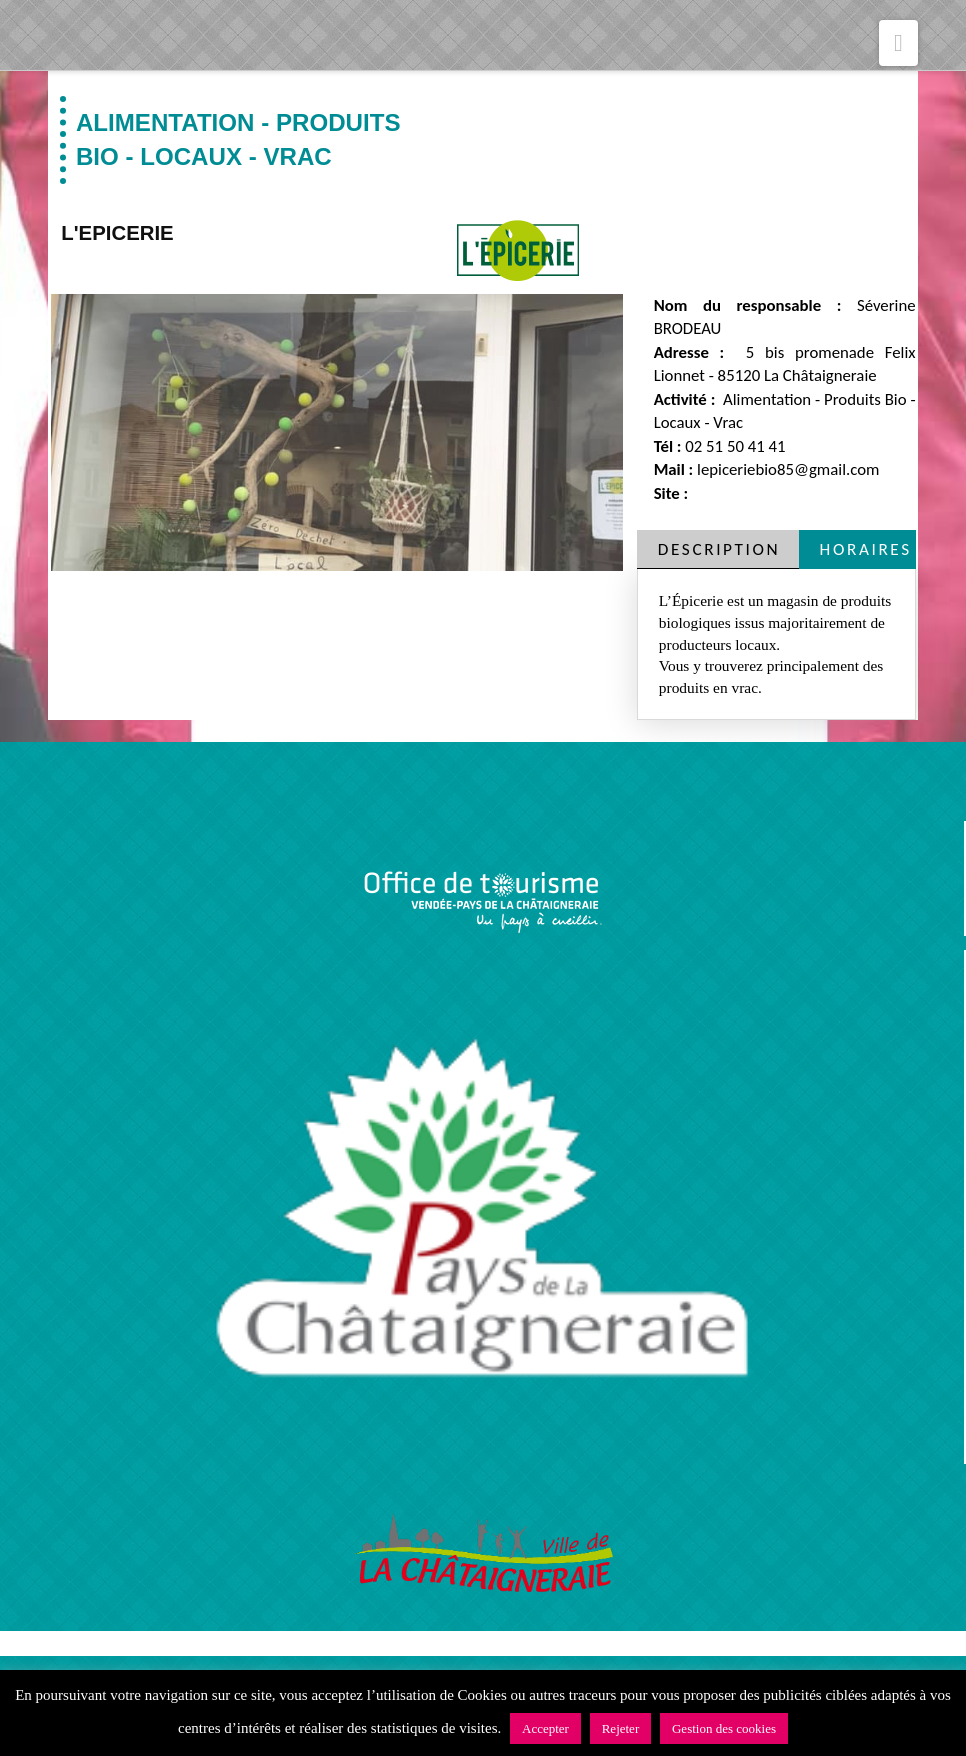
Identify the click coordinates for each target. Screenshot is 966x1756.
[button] (898, 43)
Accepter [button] (545, 1728)
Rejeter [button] (621, 1728)
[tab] (718, 549)
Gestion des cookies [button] (724, 1728)
